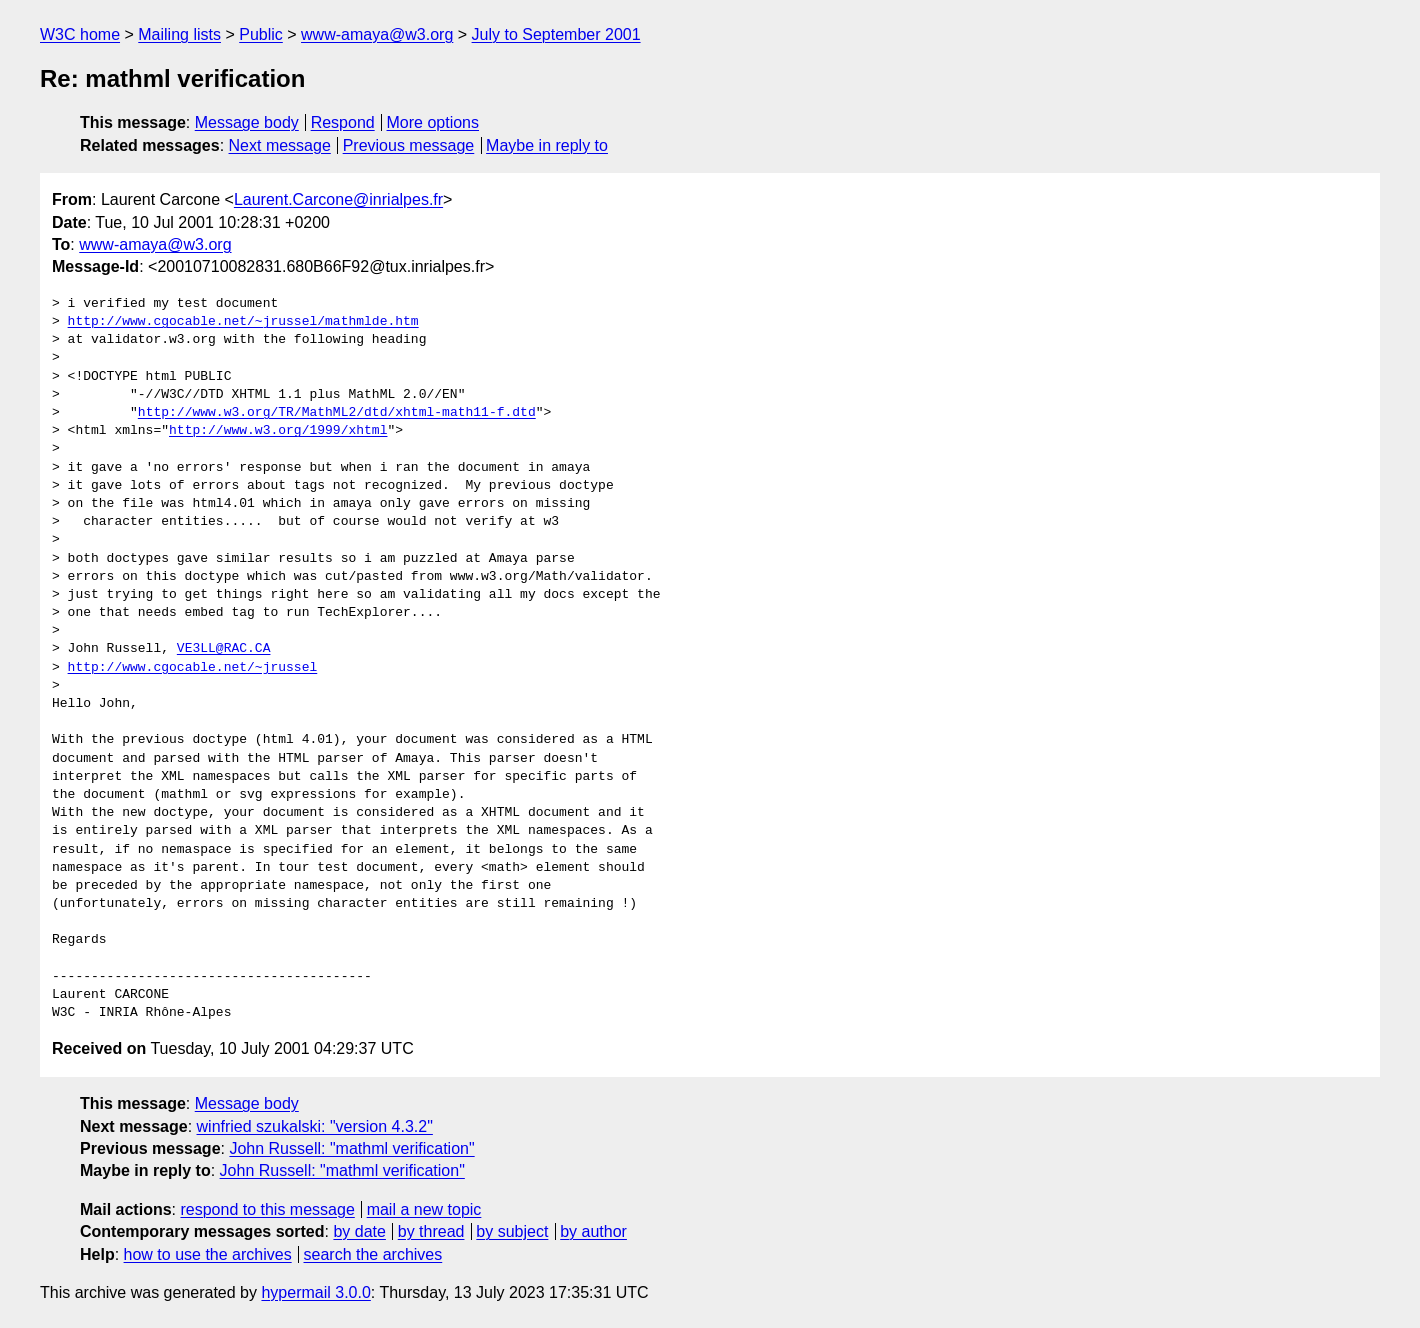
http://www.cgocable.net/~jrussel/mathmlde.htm (243, 322)
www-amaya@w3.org (377, 34)
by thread (431, 1231)
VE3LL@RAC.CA (224, 649)
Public (261, 34)
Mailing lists (179, 34)
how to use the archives (208, 1254)
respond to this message (267, 1209)
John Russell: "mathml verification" (351, 1148)
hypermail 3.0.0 (315, 1292)
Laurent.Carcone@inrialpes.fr (338, 199)
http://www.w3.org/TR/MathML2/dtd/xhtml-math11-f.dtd (337, 413)
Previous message (409, 145)
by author (593, 1231)
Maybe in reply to (547, 145)
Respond (343, 122)
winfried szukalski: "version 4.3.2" (315, 1126)
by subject (512, 1231)
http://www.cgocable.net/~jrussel (193, 668)
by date (359, 1231)
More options (433, 122)
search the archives (373, 1254)
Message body (247, 122)
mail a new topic (424, 1209)
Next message (280, 145)
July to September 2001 (556, 34)
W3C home (80, 34)
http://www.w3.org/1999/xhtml (278, 431)
